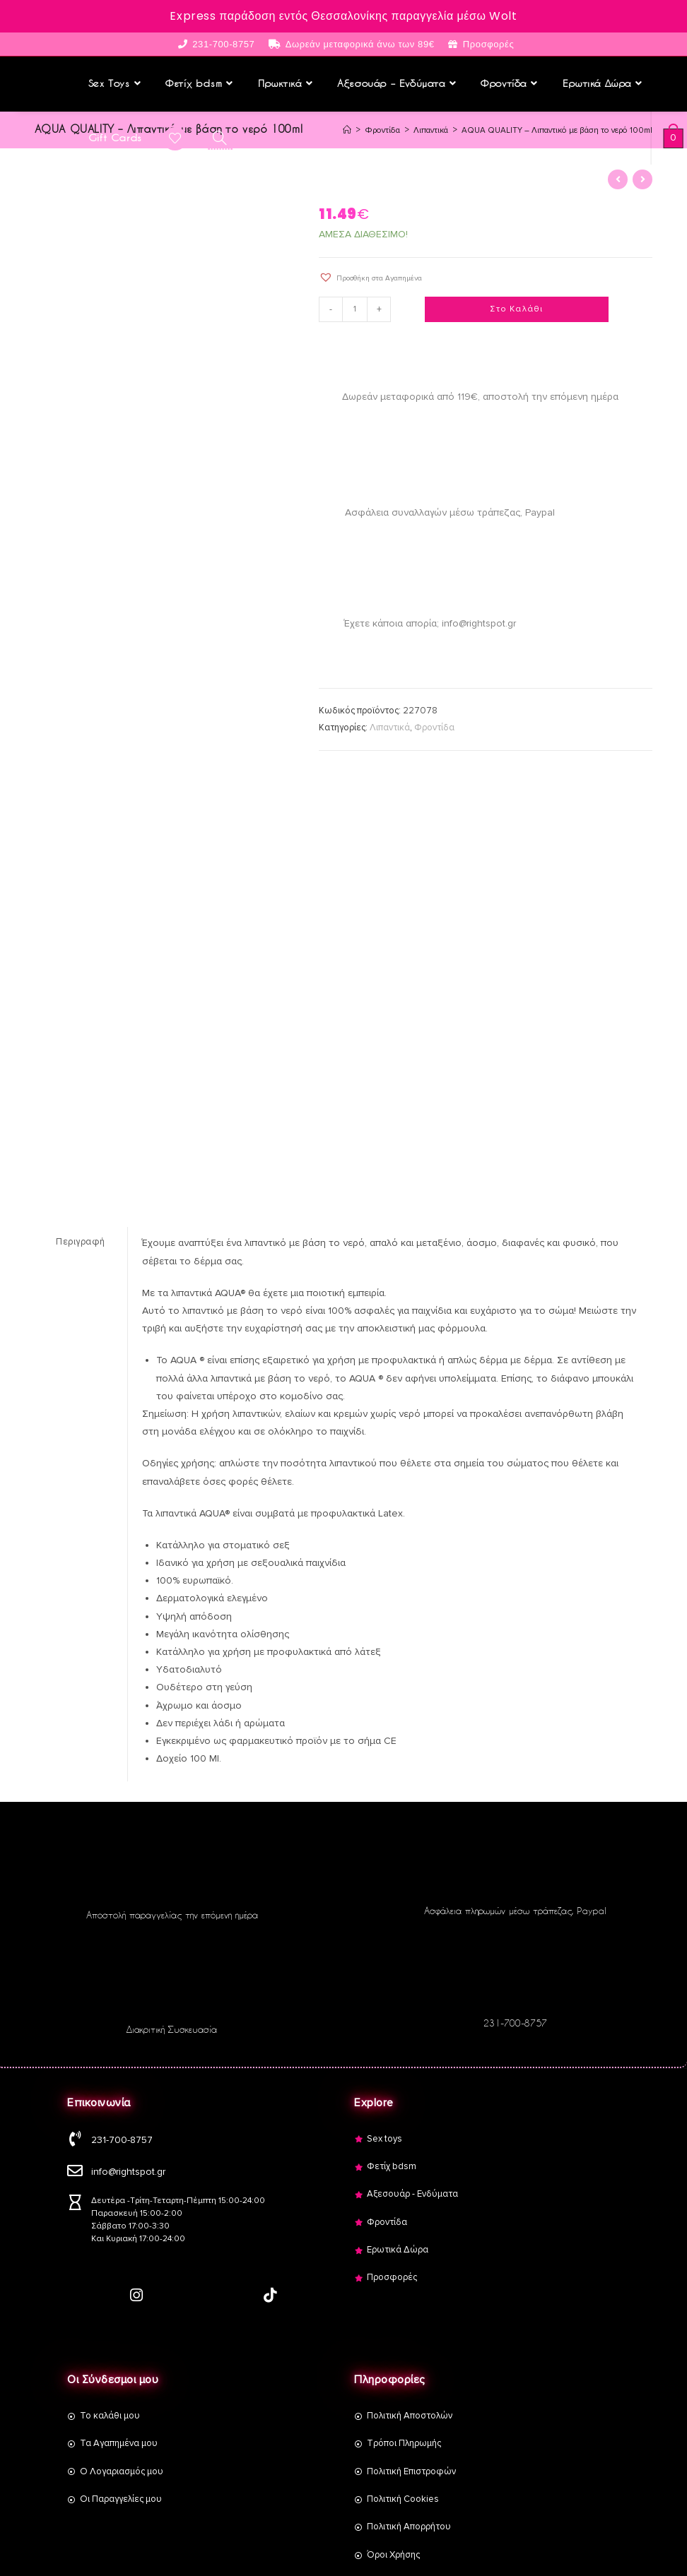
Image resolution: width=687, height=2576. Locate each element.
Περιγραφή (80, 1240)
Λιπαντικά (390, 726)
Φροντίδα (434, 726)
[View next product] (642, 178)
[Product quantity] (357, 308)
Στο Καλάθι (516, 307)
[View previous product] (618, 178)
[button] (370, 276)
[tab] (81, 1240)
